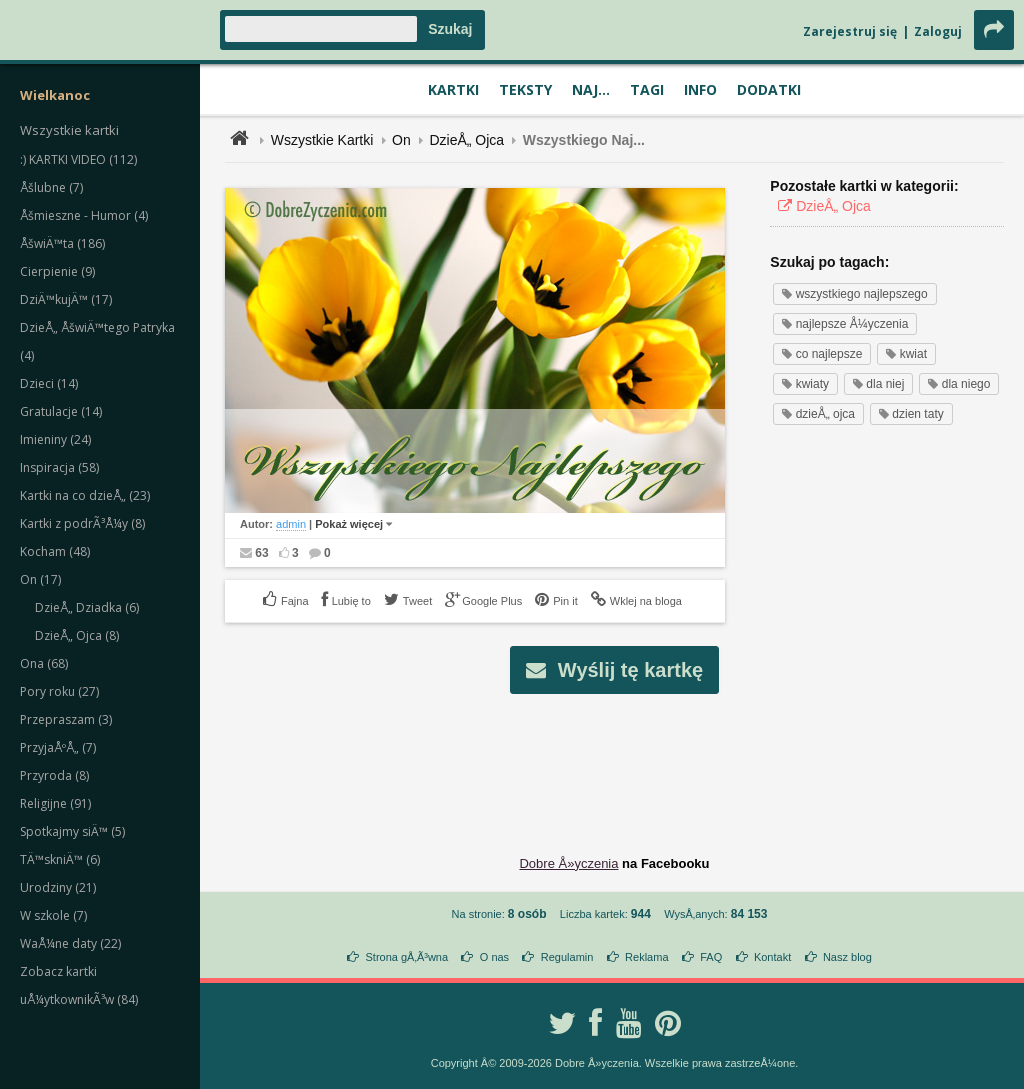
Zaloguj (938, 31)
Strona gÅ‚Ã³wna (407, 957)
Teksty (525, 89)
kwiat (906, 354)
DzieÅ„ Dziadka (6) (87, 607)
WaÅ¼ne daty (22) (70, 943)
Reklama (646, 957)
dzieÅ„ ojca (818, 414)
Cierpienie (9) (57, 271)
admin (291, 524)
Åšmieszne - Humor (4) (84, 215)
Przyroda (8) (54, 775)
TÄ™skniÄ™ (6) (60, 859)
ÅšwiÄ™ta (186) (62, 243)
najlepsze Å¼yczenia (845, 324)
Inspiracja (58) (59, 467)
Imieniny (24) (55, 439)
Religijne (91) (55, 803)
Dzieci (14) (49, 383)
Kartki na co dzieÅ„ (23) (85, 495)
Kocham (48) (55, 551)
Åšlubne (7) (51, 187)
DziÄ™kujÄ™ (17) (66, 299)
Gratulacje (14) (61, 411)
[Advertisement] (615, 759)
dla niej (878, 384)
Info (700, 89)
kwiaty (805, 384)
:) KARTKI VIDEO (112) (78, 159)
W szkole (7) (53, 915)
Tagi (647, 89)
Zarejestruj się (850, 31)
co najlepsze (822, 354)
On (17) (40, 579)
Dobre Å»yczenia (568, 863)
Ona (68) (44, 663)
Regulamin (567, 957)
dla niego (959, 384)
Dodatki (769, 89)
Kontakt (772, 957)
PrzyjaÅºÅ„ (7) (58, 747)
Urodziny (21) (58, 887)
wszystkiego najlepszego (854, 294)
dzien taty (911, 414)
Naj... (591, 89)
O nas (494, 957)
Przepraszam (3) (66, 719)
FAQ (711, 957)
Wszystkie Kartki (322, 140)
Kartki (453, 89)
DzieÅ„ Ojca (466, 140)
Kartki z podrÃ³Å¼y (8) (82, 523)
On (401, 140)
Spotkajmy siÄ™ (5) (72, 831)
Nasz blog (847, 957)
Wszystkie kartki (69, 130)
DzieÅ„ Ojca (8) (77, 635)
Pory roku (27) (59, 691)
